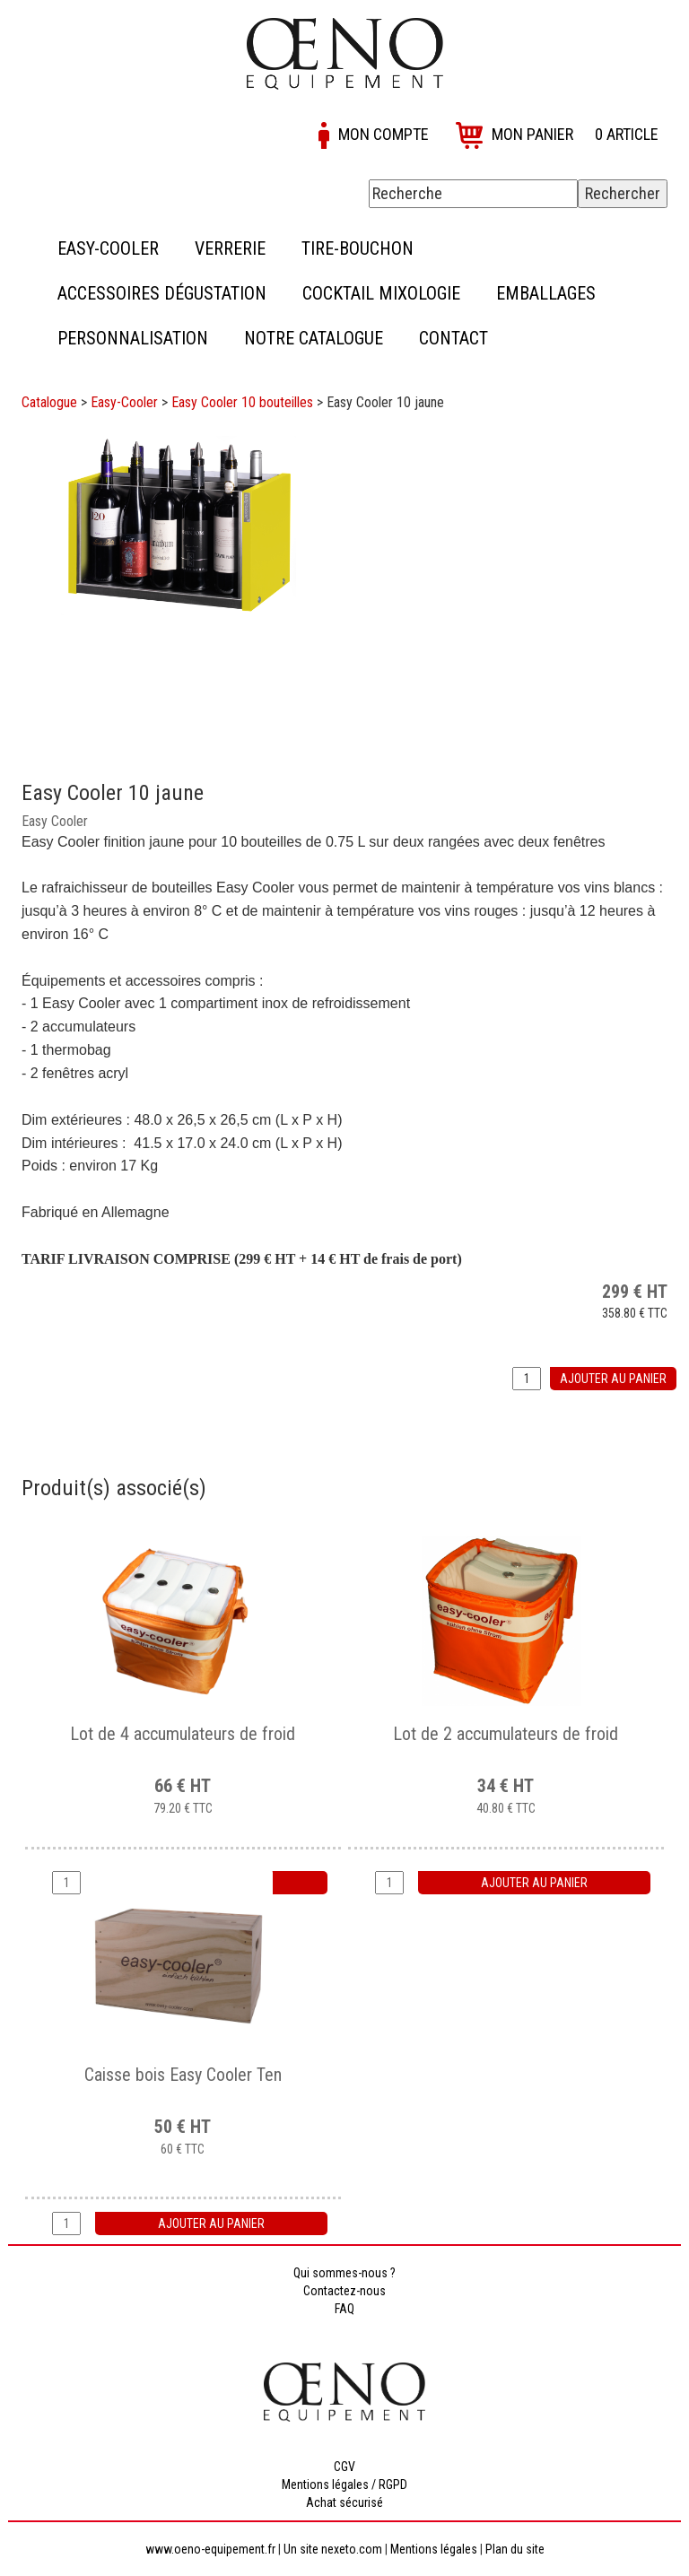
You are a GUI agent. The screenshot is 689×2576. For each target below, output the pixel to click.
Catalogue (49, 402)
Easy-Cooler (124, 402)
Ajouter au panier (613, 1378)
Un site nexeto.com (332, 2549)
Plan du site (515, 2549)
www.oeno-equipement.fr (210, 2549)
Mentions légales (433, 2549)
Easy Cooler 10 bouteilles (242, 402)
